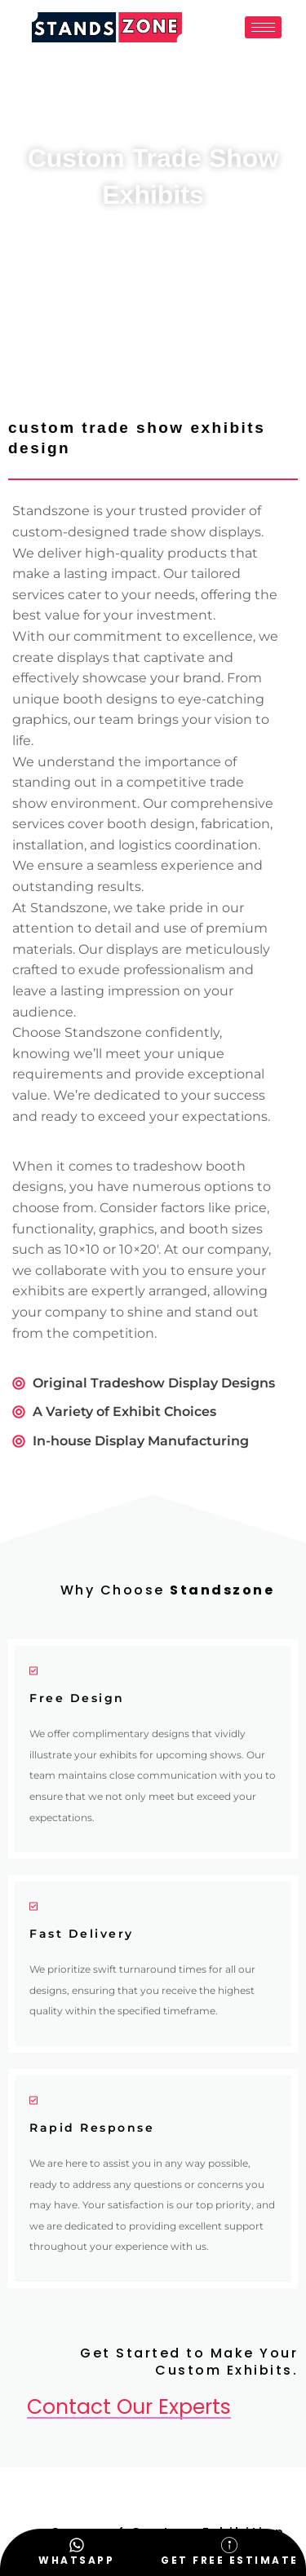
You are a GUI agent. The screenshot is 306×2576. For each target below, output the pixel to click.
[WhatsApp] (77, 2545)
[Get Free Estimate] (229, 2545)
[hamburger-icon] (263, 27)
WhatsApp (76, 2560)
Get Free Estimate (230, 2560)
